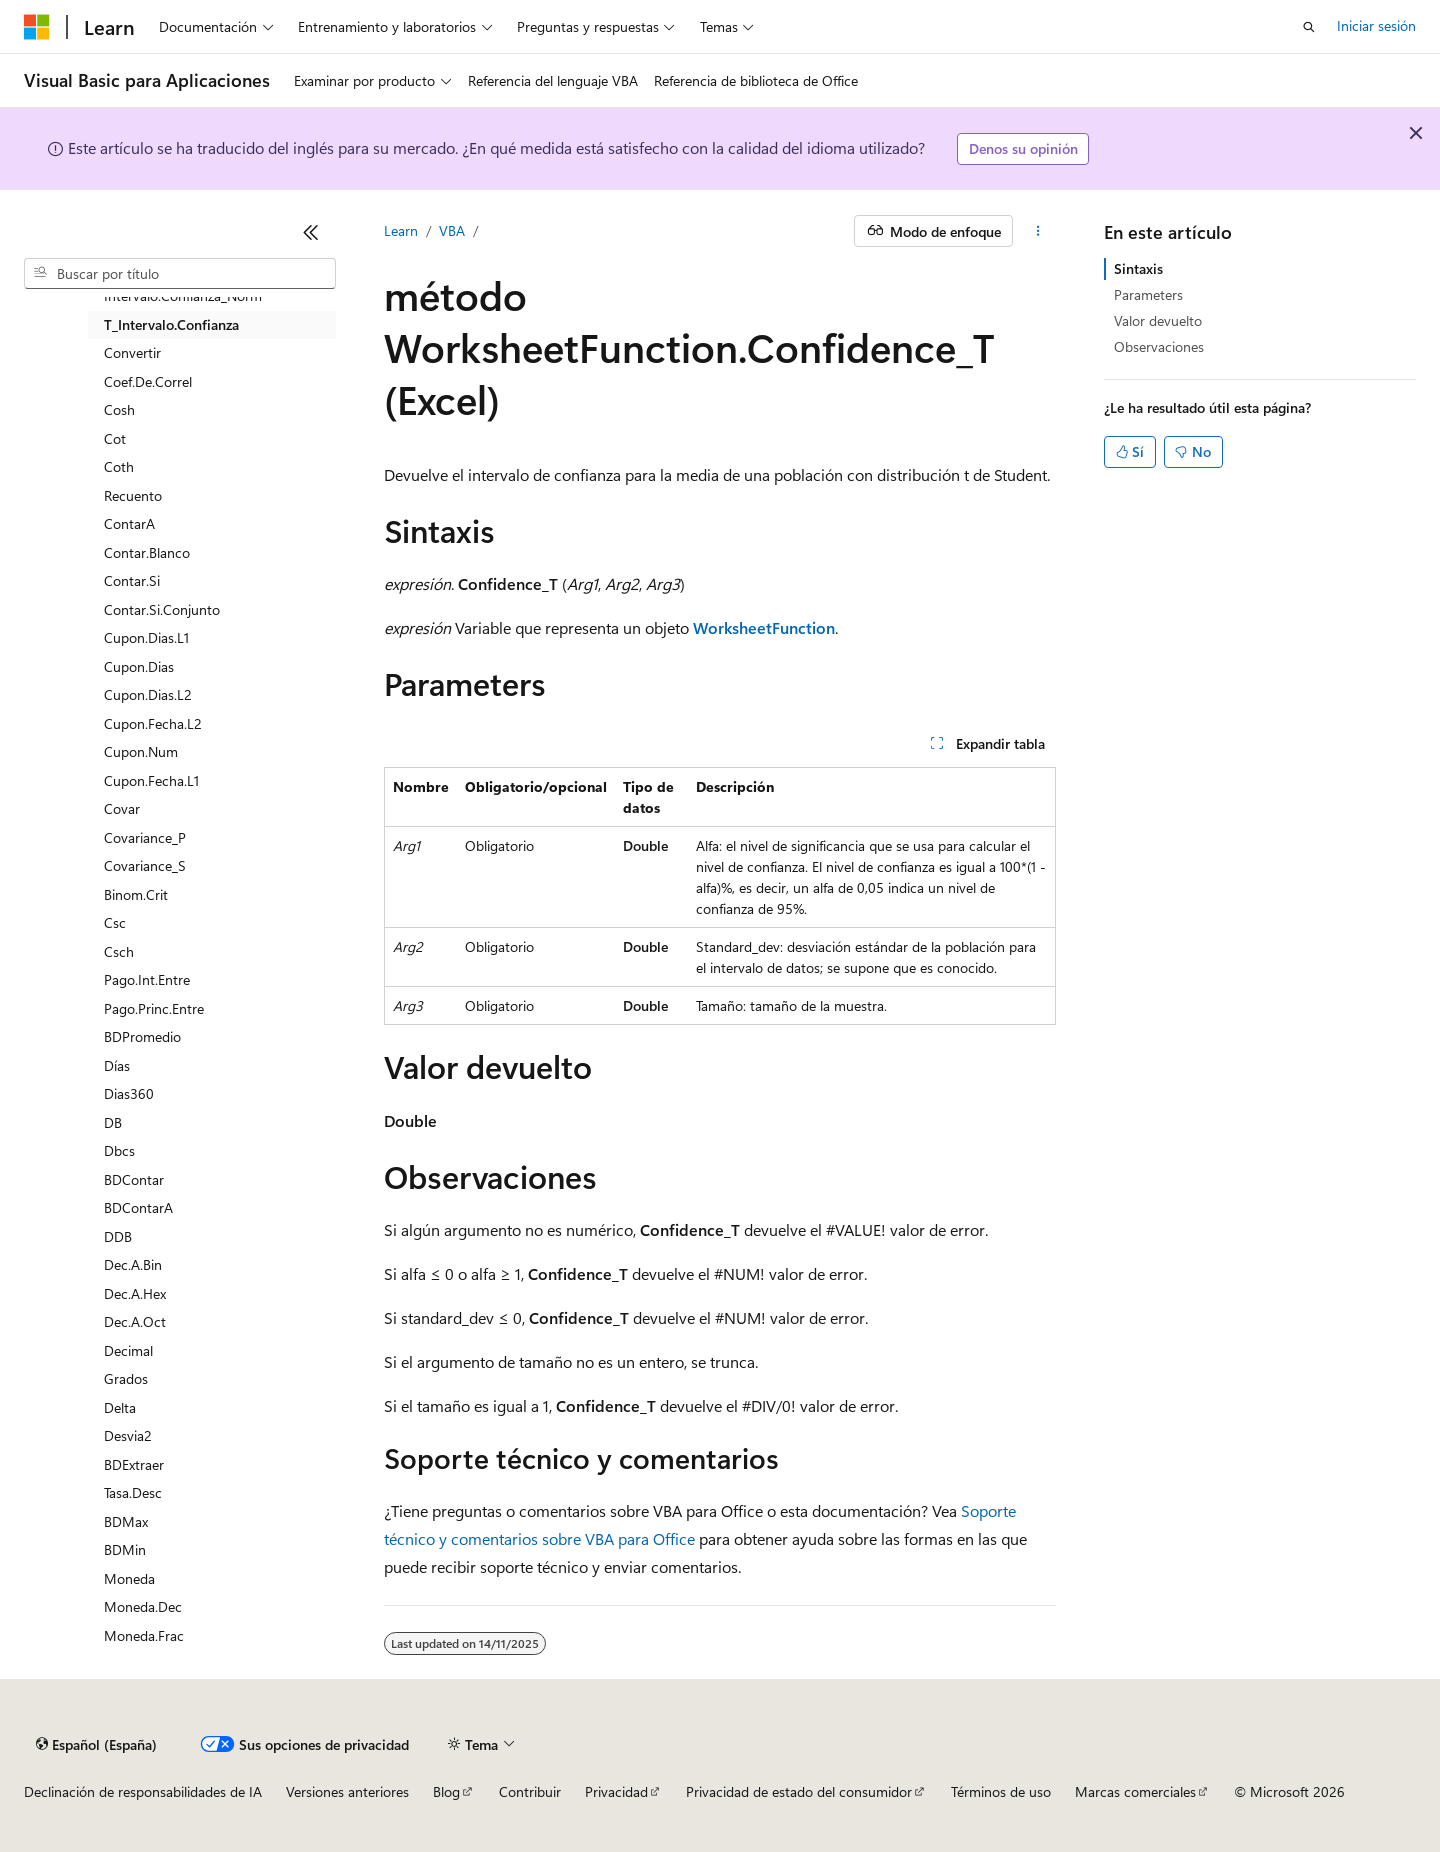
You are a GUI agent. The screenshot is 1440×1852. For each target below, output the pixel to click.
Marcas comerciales (1135, 1791)
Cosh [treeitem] (119, 409)
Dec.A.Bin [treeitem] (133, 1264)
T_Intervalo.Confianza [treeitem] (171, 324)
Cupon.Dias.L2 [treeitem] (148, 694)
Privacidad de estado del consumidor (799, 1791)
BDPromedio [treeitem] (142, 1036)
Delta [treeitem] (120, 1407)
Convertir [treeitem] (132, 352)
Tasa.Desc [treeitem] (133, 1492)
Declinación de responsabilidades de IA (143, 1791)
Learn (401, 230)
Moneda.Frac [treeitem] (144, 1635)
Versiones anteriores (347, 1791)
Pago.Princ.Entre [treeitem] (154, 1008)
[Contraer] (311, 232)
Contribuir (530, 1791)
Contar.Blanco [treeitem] (147, 552)
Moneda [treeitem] (129, 1578)
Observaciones (1159, 346)
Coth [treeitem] (119, 466)
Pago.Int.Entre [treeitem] (147, 979)
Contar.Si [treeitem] (132, 580)
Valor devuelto (1158, 320)
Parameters (1148, 294)
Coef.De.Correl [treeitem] (148, 381)
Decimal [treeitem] (128, 1350)
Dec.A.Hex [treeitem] (135, 1293)
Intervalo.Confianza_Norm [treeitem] (183, 295)
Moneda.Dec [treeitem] (143, 1606)
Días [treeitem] (117, 1065)
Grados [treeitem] (126, 1378)
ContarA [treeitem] (129, 523)
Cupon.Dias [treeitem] (139, 666)
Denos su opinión (1023, 148)
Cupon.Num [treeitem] (141, 751)
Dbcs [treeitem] (119, 1150)
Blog (446, 1791)
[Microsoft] (37, 27)
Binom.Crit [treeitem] (136, 894)
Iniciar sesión (1376, 25)
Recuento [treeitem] (133, 495)
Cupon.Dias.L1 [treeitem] (146, 637)
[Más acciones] (1038, 231)
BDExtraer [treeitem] (134, 1464)
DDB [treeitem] (118, 1236)
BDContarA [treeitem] (138, 1207)
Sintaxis (1138, 268)
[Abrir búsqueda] (1309, 27)
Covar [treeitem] (122, 808)
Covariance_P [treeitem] (145, 837)
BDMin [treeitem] (125, 1549)
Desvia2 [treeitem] (128, 1435)
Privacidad (616, 1791)
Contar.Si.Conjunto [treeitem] (162, 609)
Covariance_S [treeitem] (145, 865)
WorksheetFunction (764, 627)
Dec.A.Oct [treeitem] (135, 1321)
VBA (452, 230)
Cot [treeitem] (115, 438)
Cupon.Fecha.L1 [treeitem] (151, 780)
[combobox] (180, 274)
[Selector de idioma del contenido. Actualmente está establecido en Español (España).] (96, 1744)
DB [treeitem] (113, 1122)
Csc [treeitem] (115, 922)
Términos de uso (1001, 1791)
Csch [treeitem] (119, 951)
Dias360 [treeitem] (129, 1093)
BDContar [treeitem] (134, 1179)
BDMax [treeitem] (126, 1521)
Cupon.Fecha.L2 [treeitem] (153, 723)
